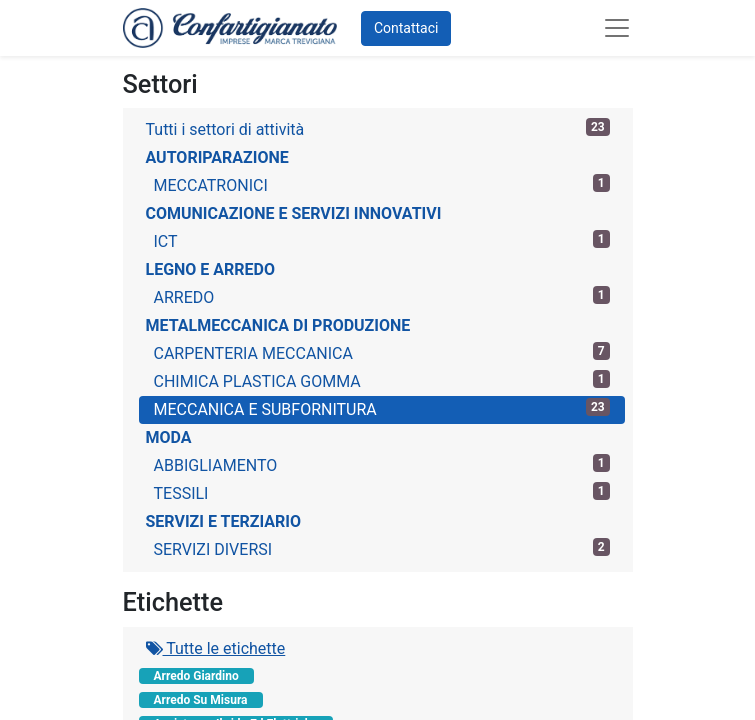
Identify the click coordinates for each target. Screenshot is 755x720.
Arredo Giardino (196, 676)
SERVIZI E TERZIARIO (223, 521)
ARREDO (382, 296)
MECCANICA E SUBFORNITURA (382, 408)
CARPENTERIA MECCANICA (382, 352)
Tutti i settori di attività (378, 128)
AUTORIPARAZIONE (217, 157)
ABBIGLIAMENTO (382, 464)
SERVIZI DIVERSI (382, 548)
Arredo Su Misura (201, 700)
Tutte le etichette (216, 648)
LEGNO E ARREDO (211, 269)
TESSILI (382, 492)
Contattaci (406, 28)
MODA (169, 437)
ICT (382, 240)
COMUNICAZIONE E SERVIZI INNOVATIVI (294, 213)
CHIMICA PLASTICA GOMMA (382, 380)
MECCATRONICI (382, 184)
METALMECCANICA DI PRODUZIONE (278, 325)
